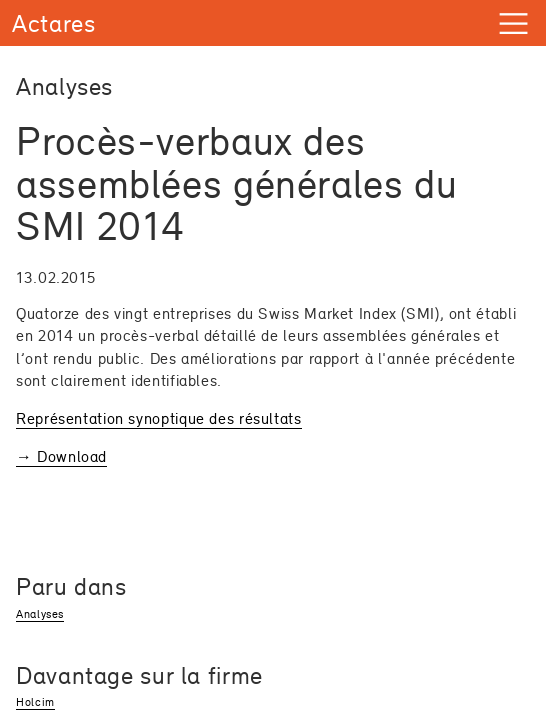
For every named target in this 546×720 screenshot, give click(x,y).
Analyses (40, 614)
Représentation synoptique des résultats (159, 418)
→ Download (61, 456)
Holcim (35, 702)
